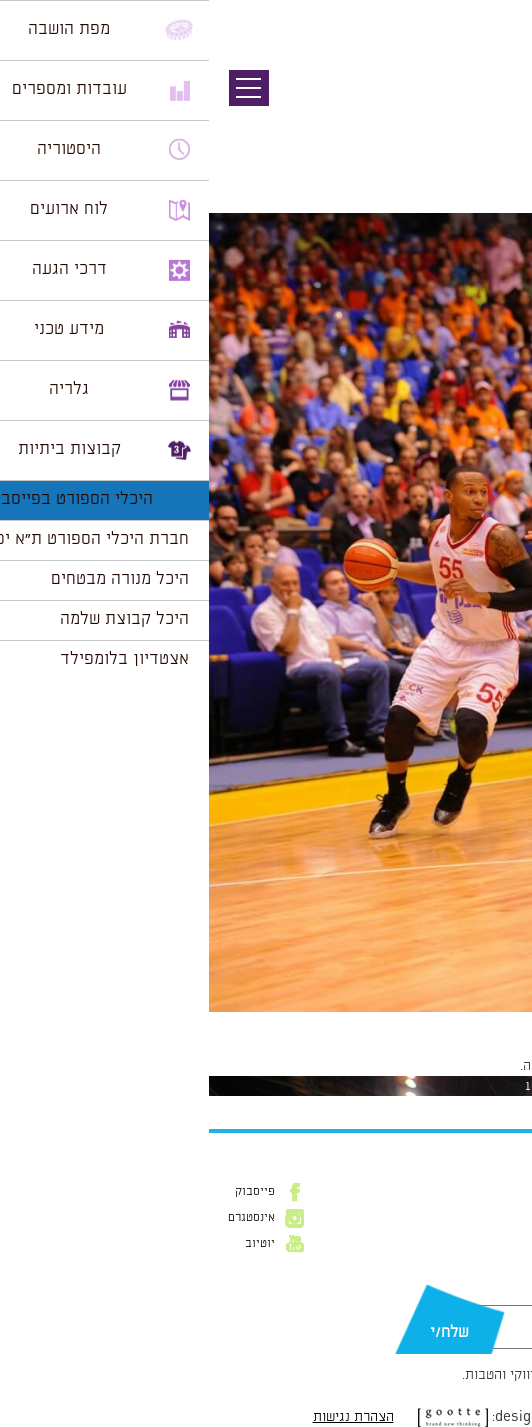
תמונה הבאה (497, 125)
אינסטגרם (42, 1218)
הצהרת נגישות (144, 1417)
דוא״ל (501, 1295)
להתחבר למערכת (466, 1066)
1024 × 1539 (423, 1022)
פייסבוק (46, 1192)
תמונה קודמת (494, 105)
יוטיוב (51, 1244)
